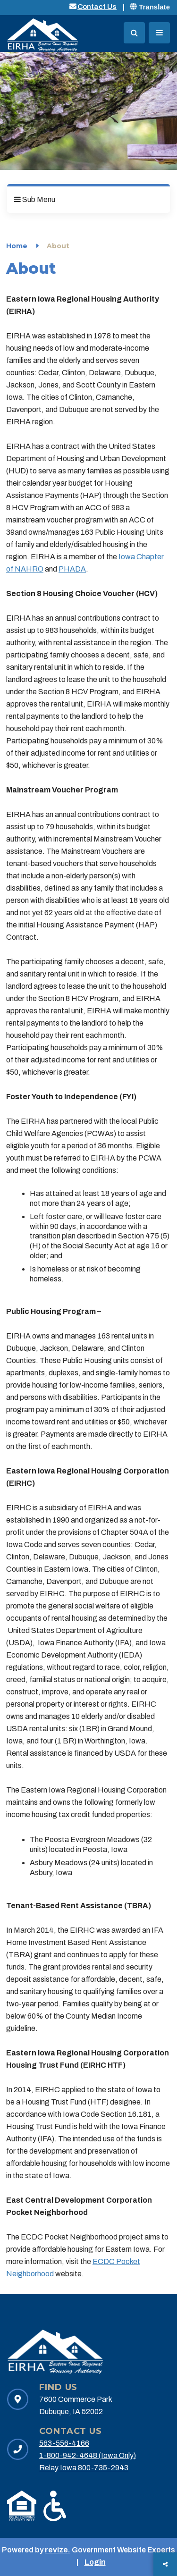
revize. (57, 2550)
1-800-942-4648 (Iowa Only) (87, 2455)
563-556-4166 (64, 2443)
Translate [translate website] (149, 7)
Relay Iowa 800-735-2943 (83, 2468)
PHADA (72, 569)
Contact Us (97, 6)
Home (16, 246)
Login (95, 2562)
